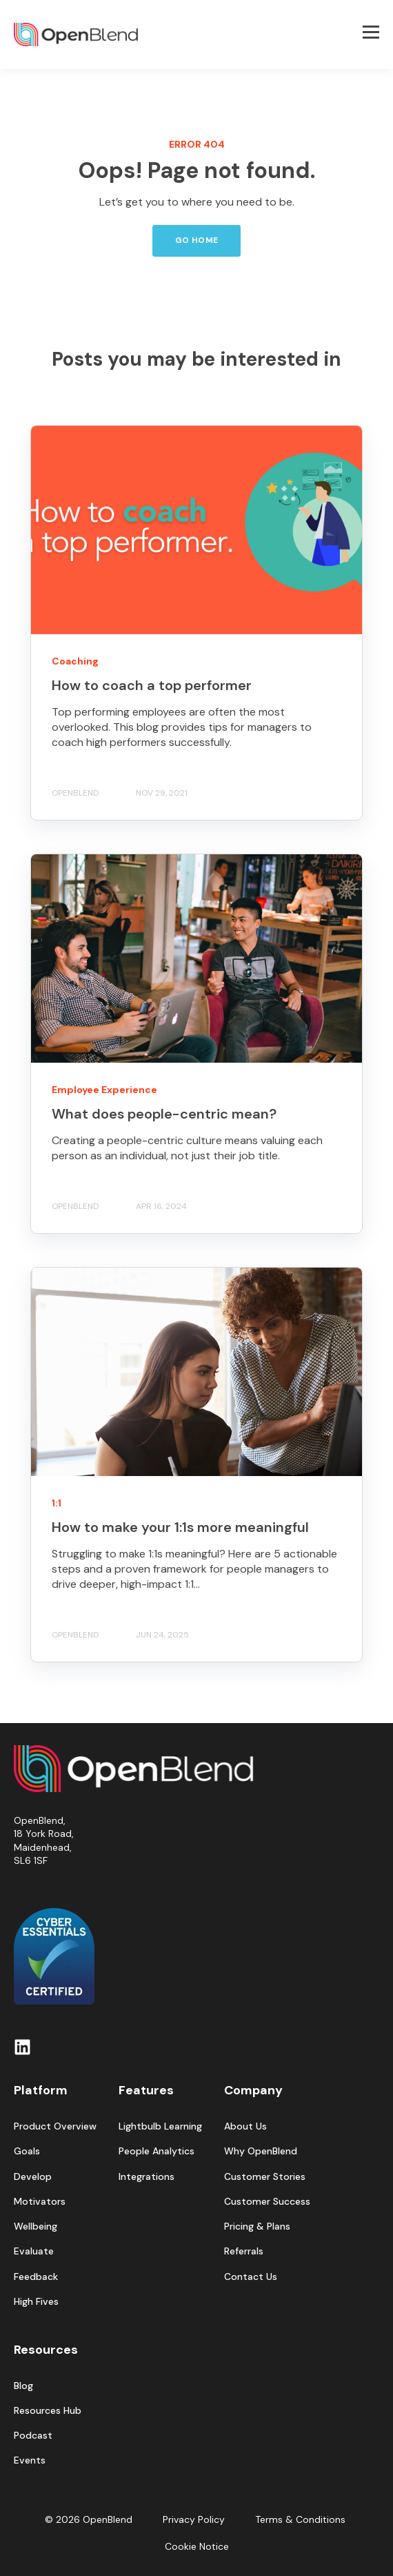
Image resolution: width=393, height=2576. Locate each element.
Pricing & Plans (257, 2226)
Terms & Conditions (300, 2519)
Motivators (40, 2202)
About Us (245, 2126)
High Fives (36, 2302)
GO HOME (197, 240)
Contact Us (250, 2277)
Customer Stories (264, 2177)
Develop (33, 2177)
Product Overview (55, 2126)
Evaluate (34, 2251)
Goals (27, 2151)
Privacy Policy (194, 2519)
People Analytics (156, 2151)
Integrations (146, 2177)
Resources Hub (47, 2411)
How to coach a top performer (152, 685)
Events (30, 2460)
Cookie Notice (197, 2546)
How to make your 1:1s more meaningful (180, 1527)
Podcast (33, 2435)
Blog (23, 2386)
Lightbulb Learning (160, 2126)
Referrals (243, 2251)
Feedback (36, 2277)
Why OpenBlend (260, 2151)
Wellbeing (35, 2226)
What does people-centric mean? (164, 1114)
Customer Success (267, 2202)
